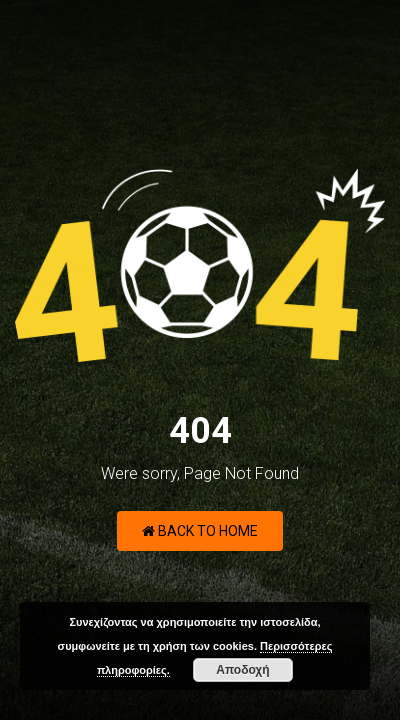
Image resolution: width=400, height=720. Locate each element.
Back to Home (200, 531)
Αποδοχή (242, 670)
